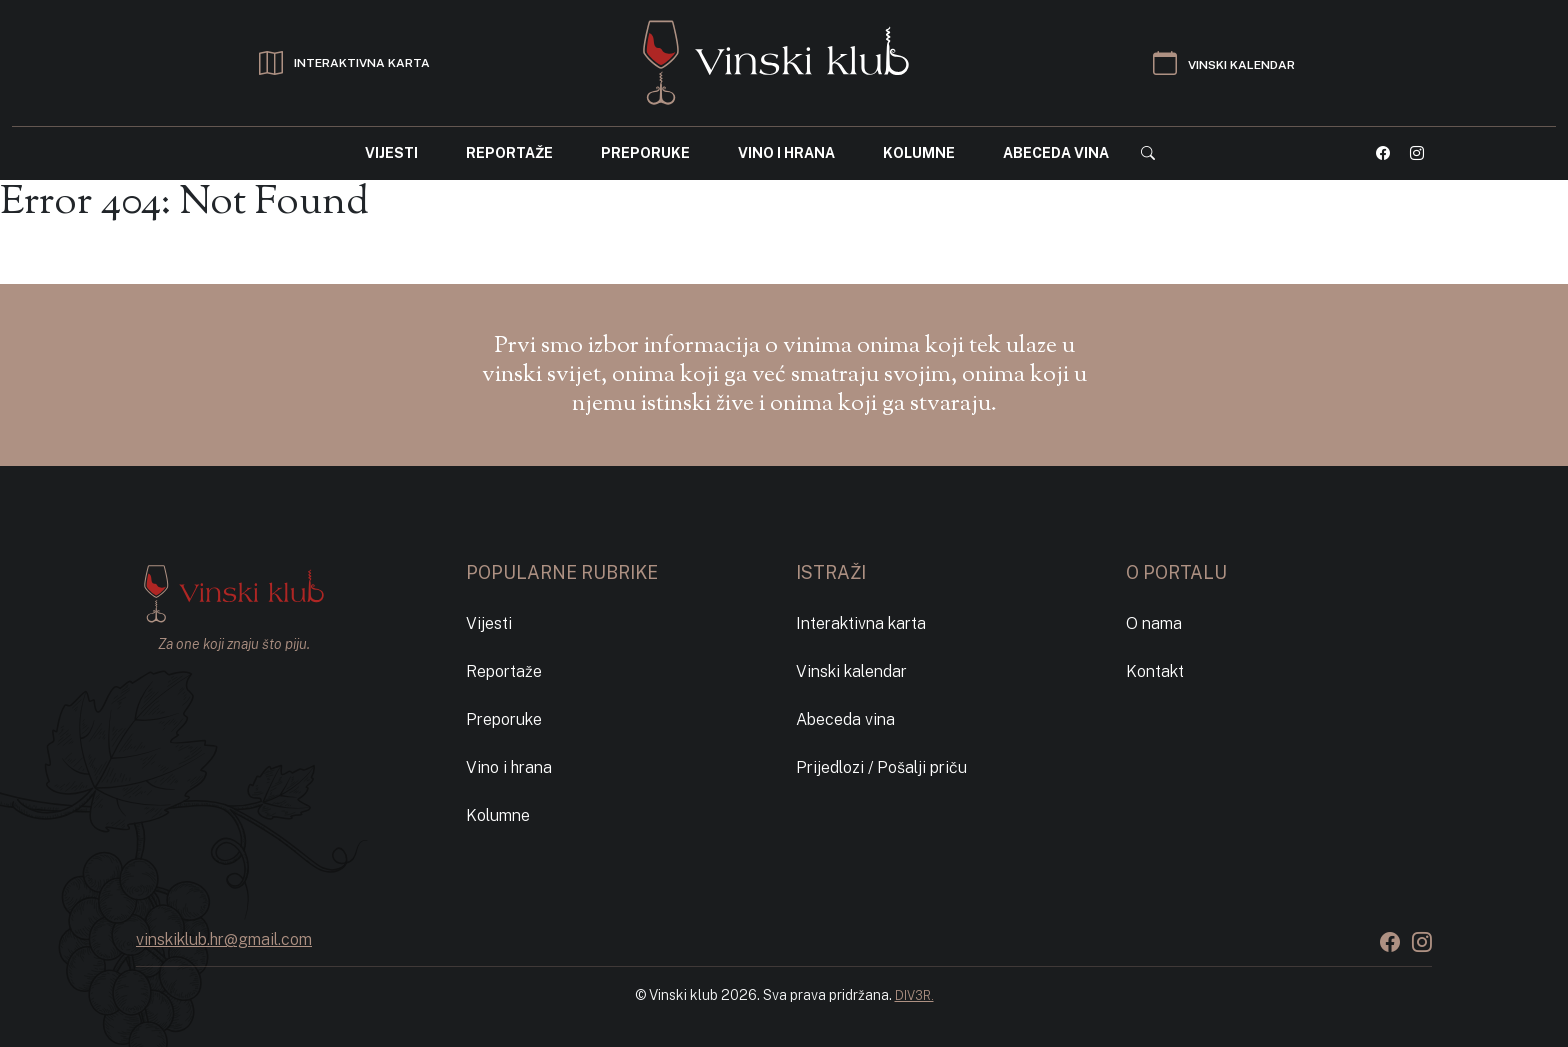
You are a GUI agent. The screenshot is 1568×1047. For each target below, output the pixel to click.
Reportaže (509, 153)
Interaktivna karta (861, 623)
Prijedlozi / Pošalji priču (881, 767)
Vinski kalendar (851, 671)
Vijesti (391, 153)
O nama (1154, 623)
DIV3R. (914, 995)
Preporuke (645, 153)
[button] (1148, 153)
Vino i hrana (786, 153)
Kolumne (919, 153)
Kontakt (1155, 671)
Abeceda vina (1056, 153)
